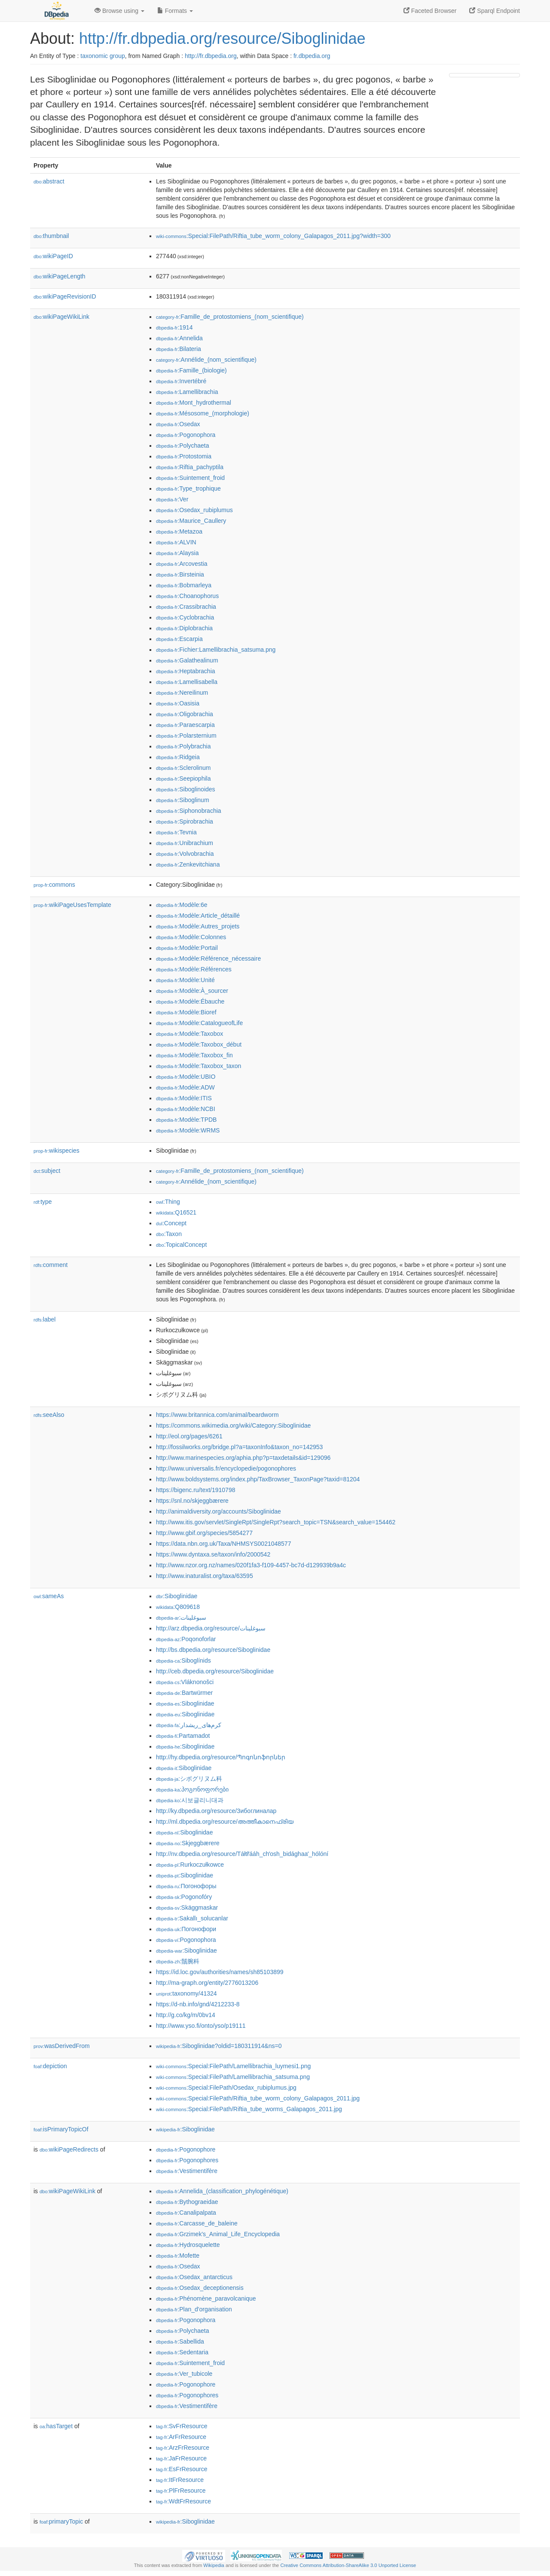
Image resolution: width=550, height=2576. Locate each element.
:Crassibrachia (186, 606)
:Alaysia (177, 552)
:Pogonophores (187, 2160)
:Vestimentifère (186, 2170)
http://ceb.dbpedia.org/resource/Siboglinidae (215, 1671)
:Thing (168, 1201)
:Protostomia (183, 456)
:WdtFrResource (183, 2501)
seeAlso (49, 1414)
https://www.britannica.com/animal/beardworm (217, 1414)
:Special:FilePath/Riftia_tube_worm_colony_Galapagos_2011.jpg (258, 2098)
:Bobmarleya (183, 585)
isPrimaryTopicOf (61, 2129)
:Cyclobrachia (185, 617)
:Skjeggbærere (188, 1843)
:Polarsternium (186, 735)
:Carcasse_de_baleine (197, 2223)
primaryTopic (61, 2521)
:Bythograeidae (187, 2201)
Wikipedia (213, 2565)
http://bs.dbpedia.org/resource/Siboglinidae (213, 1649)
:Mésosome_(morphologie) (202, 413)
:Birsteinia (180, 574)
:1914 (174, 327)
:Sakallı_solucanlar (192, 1918)
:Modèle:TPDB (186, 1119)
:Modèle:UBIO (185, 1076)
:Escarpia (179, 638)
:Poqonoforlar (186, 1639)
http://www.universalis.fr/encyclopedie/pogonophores (226, 1468)
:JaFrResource (181, 2458)
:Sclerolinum (183, 767)
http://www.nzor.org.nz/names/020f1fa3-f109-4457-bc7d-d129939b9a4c (251, 1565)
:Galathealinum (187, 660)
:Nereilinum (182, 692)
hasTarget (56, 2426)
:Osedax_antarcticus (194, 2277)
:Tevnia (176, 832)
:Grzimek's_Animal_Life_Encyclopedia (218, 2234)
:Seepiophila (183, 778)
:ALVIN (176, 542)
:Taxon (169, 1233)
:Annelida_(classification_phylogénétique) (222, 2191)
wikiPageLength (60, 276)
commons (54, 884)
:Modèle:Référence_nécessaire (208, 958)
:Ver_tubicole (184, 2373)
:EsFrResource (181, 2469)
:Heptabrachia (185, 671)
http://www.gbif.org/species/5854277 (204, 1532)
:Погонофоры (186, 1886)
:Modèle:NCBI (185, 1108)
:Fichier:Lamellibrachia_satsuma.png (215, 649)
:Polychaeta (182, 445)
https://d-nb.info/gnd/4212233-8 (198, 2004)
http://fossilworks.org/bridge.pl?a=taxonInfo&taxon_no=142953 (239, 1447)
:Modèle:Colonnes (191, 937)
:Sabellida (180, 2341)
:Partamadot (183, 1735)
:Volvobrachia (185, 853)
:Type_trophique (188, 488)
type (43, 1201)
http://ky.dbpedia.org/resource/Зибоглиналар (216, 1810)
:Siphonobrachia (188, 810)
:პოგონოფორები (192, 1789)
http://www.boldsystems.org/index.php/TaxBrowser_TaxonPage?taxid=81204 (258, 1479)
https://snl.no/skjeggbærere (192, 1500)
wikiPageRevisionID (65, 296)
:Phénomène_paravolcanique (206, 2298)
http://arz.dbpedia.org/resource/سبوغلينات (211, 1628)
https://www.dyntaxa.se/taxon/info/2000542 (213, 1554)
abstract (49, 181)
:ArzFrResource (182, 2447)
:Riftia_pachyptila (189, 467)
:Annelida (179, 338)
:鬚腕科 (177, 1961)
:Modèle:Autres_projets (197, 926)
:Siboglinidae (176, 1596)
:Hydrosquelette (188, 2244)
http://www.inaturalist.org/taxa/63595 (204, 1575)
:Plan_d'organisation (194, 2309)
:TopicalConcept (181, 1244)
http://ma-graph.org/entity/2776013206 (207, 1982)
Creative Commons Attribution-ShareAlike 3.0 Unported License (348, 2565)
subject (47, 1170)
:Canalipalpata (186, 2212)
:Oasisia (177, 703)
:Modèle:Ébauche (190, 1001)
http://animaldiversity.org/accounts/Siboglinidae (218, 1511)
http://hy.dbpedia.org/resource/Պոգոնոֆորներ (220, 1757)
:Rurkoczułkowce (190, 1864)
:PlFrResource (181, 2490)
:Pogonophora (185, 434)
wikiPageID (53, 256)
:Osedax (178, 424)
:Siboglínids (183, 1660)
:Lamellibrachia (187, 391)
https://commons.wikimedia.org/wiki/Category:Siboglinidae (233, 1425)
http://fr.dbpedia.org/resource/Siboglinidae (222, 38)
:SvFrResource (181, 2426)
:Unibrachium (184, 842)
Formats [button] (175, 10)
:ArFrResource (181, 2436)
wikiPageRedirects (69, 2149)
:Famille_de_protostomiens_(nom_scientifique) (230, 316)
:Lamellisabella (186, 681)
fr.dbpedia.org (311, 55)
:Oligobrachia (184, 714)
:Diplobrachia (184, 628)
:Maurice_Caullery (191, 520)
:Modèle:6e (182, 904)
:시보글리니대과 (189, 1800)
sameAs (49, 1596)
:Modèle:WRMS (188, 1130)
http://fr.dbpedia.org (211, 55)
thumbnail (51, 235)
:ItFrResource (180, 2479)
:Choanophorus (187, 595)
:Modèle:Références (194, 969)
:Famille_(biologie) (191, 370)
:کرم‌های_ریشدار (188, 1724)
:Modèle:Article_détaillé (198, 915)
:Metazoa (179, 531)
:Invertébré (181, 381)
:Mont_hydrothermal (193, 402)
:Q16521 (176, 1212)
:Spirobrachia (184, 821)
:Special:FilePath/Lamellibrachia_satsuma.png (233, 2076)
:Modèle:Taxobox (189, 1033)
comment (50, 1264)
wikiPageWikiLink (61, 316)
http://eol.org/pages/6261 (189, 1436)
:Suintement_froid (190, 477)
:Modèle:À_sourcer (192, 990)
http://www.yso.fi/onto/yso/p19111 (201, 2025)
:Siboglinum (182, 800)
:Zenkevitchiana (188, 864)
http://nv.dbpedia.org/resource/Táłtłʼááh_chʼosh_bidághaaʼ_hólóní (242, 1853)
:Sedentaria (182, 2352)
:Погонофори (186, 1929)
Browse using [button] (119, 10)
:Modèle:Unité (185, 980)
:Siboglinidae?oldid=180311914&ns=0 (218, 2045)
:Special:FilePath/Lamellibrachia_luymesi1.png (233, 2066)
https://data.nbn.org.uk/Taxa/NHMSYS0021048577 (223, 1543)
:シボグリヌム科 (189, 1778)
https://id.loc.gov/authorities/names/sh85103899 (220, 1972)
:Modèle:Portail (187, 947)
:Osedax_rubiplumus (194, 510)
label (44, 1319)
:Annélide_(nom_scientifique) (206, 359)
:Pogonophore (185, 2149)
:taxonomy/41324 (186, 1993)
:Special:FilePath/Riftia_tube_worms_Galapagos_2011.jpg (249, 2109)
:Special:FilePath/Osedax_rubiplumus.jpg (226, 2087)
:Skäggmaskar (187, 1907)
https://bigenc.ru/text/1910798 (195, 1489)
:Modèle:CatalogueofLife (199, 1022)
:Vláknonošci (185, 1682)
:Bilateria (178, 348)
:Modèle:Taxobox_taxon (198, 1065)
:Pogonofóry (184, 1896)
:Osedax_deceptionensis (200, 2287)
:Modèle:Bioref (186, 1012)
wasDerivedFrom (62, 2045)
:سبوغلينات (181, 1617)
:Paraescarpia (185, 724)
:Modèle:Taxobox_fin (194, 1055)
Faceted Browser (430, 10)
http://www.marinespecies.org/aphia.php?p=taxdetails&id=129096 (243, 1457)
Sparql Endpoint (494, 10)
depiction (50, 2066)
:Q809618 (178, 1606)
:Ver (172, 499)
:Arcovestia (182, 563)
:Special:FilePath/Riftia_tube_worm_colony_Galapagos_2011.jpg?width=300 (273, 235)
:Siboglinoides (185, 789)
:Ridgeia (178, 757)
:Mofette (177, 2255)
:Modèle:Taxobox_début (198, 1044)
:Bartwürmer (184, 1692)
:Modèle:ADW (185, 1087)
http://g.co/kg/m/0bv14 (185, 2014)
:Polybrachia (183, 746)
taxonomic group (102, 55)
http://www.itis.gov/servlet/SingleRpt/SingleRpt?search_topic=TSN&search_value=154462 (275, 1522)
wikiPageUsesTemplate (72, 904)
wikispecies (56, 1150)
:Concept (171, 1223)
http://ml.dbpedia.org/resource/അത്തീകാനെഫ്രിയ (224, 1821)
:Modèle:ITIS (184, 1098)
